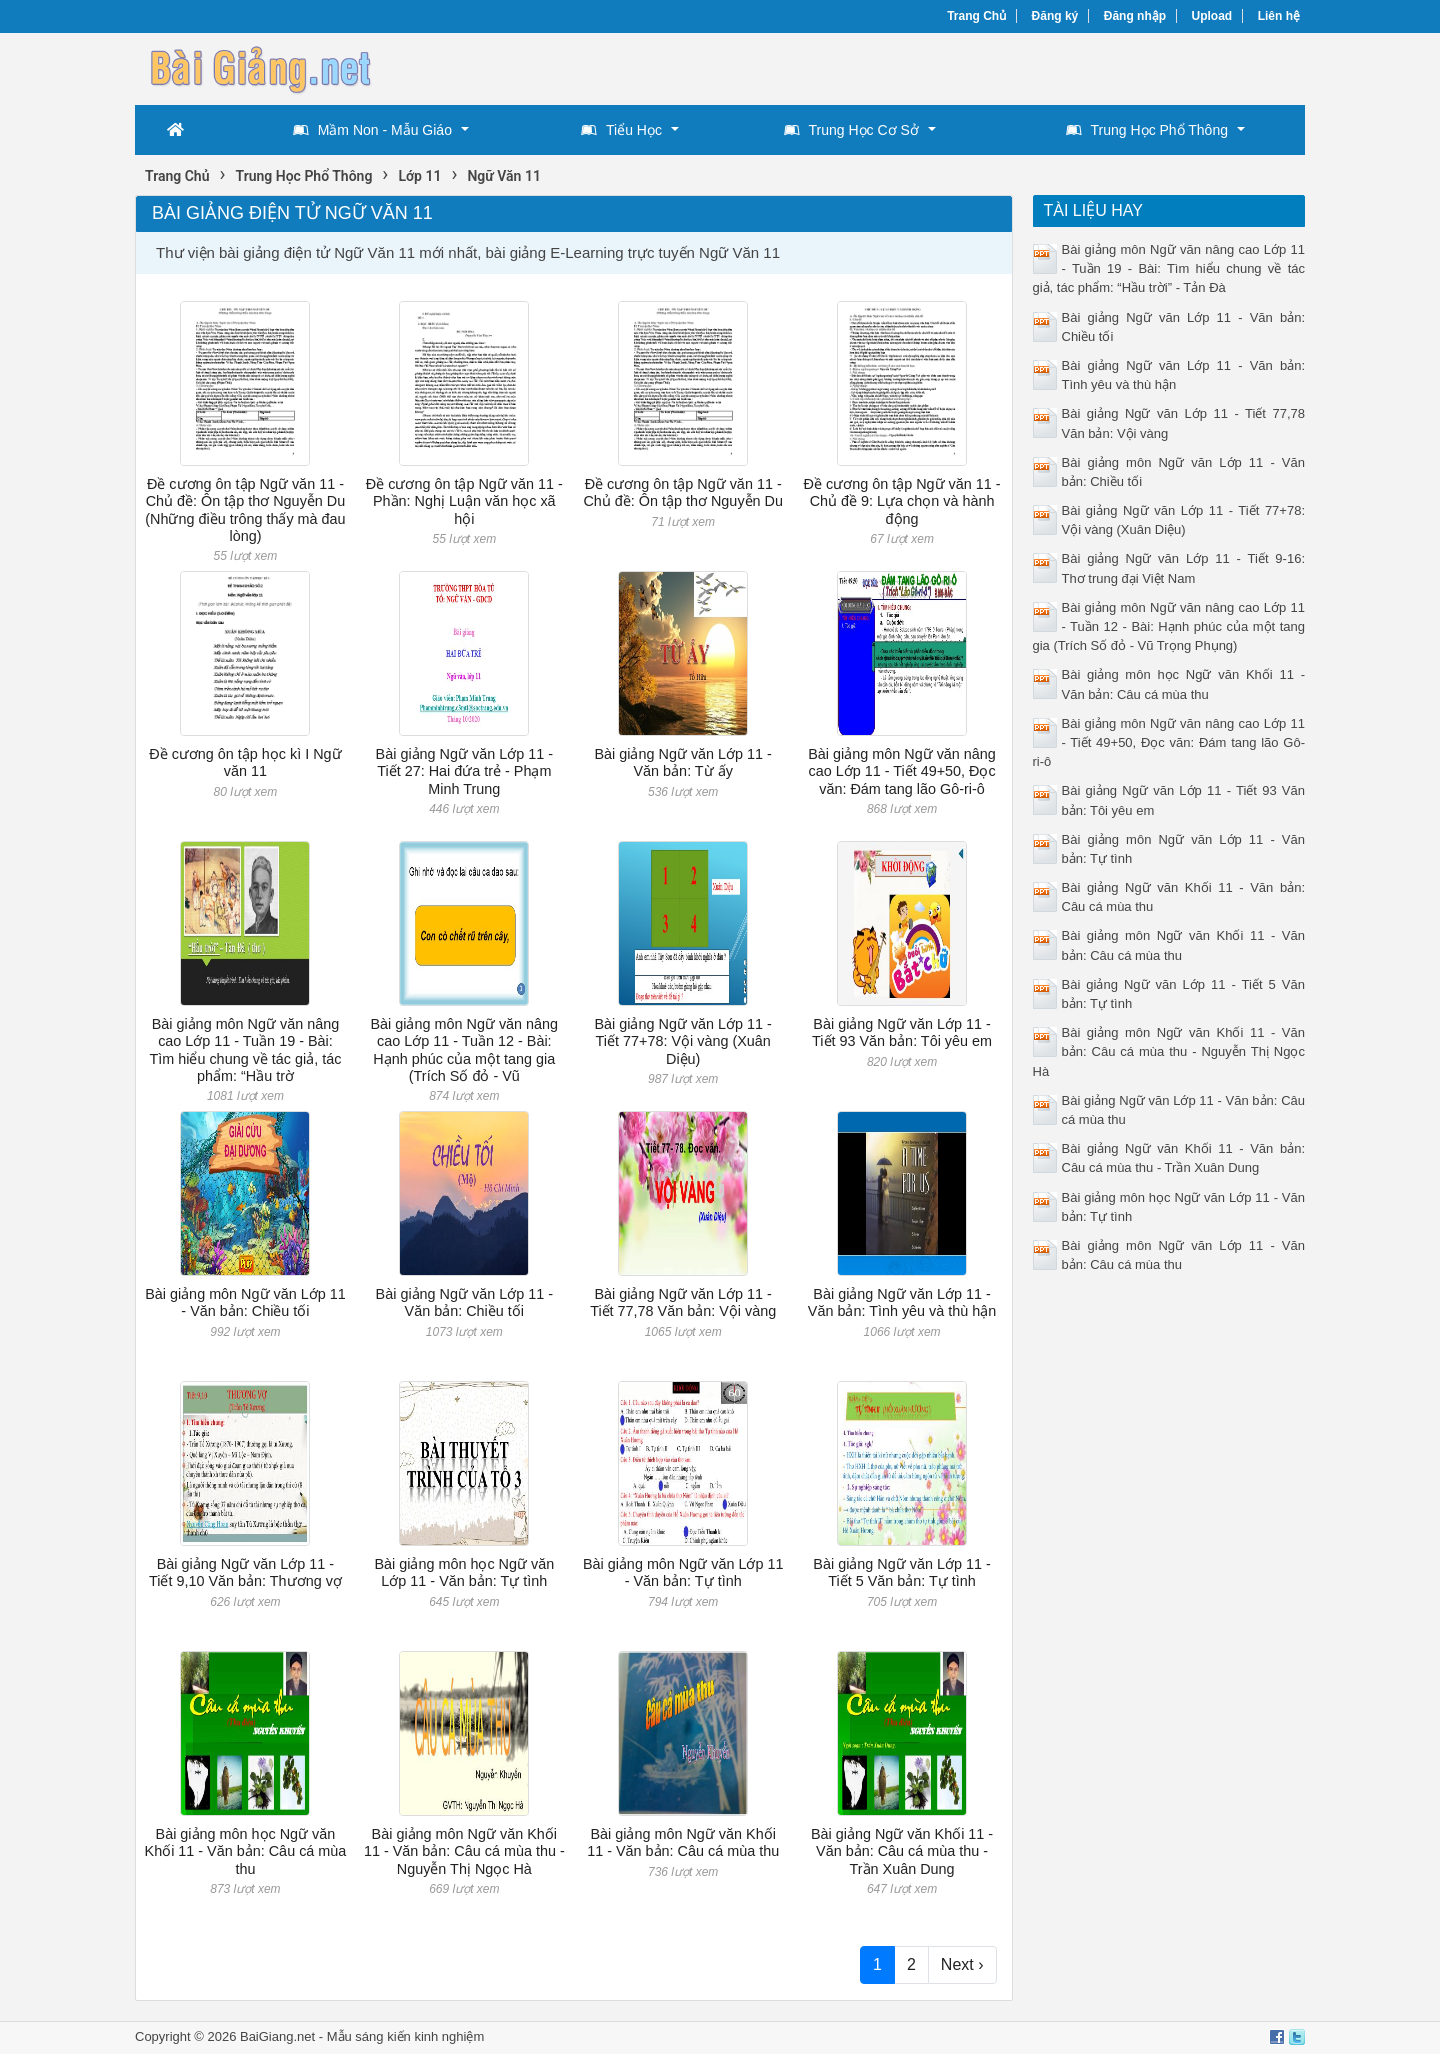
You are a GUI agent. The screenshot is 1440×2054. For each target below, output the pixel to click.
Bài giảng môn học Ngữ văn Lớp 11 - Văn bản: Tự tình (464, 1572)
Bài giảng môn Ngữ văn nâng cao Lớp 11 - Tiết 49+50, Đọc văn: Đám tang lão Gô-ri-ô (902, 771)
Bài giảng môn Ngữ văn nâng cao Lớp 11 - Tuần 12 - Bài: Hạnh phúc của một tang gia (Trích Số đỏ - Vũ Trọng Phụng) (1169, 626)
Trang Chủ (976, 16)
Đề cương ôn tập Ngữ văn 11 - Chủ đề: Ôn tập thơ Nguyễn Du (683, 492)
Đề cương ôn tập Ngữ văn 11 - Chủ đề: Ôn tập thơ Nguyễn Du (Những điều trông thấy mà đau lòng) (245, 510)
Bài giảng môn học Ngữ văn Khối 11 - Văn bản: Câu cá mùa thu (246, 1851)
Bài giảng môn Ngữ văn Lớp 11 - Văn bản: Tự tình (683, 1572)
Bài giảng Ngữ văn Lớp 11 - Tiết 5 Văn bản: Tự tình (901, 1572)
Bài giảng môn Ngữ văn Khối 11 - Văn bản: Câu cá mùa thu (683, 1842)
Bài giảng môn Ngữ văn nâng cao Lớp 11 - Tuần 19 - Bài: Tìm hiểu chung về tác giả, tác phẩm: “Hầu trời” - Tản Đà (1169, 268)
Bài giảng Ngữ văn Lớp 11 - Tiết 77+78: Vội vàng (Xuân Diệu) (682, 1041)
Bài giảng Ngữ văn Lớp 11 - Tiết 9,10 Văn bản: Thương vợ (245, 1572)
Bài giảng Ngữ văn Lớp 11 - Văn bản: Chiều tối (464, 1302)
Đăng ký (1055, 16)
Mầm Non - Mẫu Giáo (372, 130)
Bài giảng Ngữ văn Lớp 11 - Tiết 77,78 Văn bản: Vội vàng (683, 1302)
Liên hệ (1279, 16)
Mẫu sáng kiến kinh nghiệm (406, 2036)
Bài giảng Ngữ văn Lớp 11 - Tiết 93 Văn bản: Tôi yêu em (902, 1032)
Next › (962, 1964)
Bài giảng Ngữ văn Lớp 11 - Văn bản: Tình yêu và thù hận (902, 1302)
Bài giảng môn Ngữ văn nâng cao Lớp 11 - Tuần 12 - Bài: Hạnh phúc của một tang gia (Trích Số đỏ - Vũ (465, 1050)
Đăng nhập (1135, 16)
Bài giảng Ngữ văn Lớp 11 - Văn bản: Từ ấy (682, 762)
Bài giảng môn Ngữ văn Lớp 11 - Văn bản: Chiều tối (245, 1302)
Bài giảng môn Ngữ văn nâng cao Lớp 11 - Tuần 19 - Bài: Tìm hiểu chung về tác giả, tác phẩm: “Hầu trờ (245, 1050)
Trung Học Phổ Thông (1147, 130)
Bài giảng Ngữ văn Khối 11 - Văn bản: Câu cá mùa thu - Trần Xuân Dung (902, 1851)
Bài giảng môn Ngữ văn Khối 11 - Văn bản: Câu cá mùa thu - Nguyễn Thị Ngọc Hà (464, 1851)
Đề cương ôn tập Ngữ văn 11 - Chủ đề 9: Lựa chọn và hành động (902, 501)
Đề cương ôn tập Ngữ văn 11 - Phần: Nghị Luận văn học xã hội (464, 501)
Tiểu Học (621, 130)
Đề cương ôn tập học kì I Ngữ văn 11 (245, 762)
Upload (1212, 16)
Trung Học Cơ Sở (851, 130)
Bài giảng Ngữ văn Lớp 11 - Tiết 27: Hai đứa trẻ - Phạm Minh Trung (464, 771)
